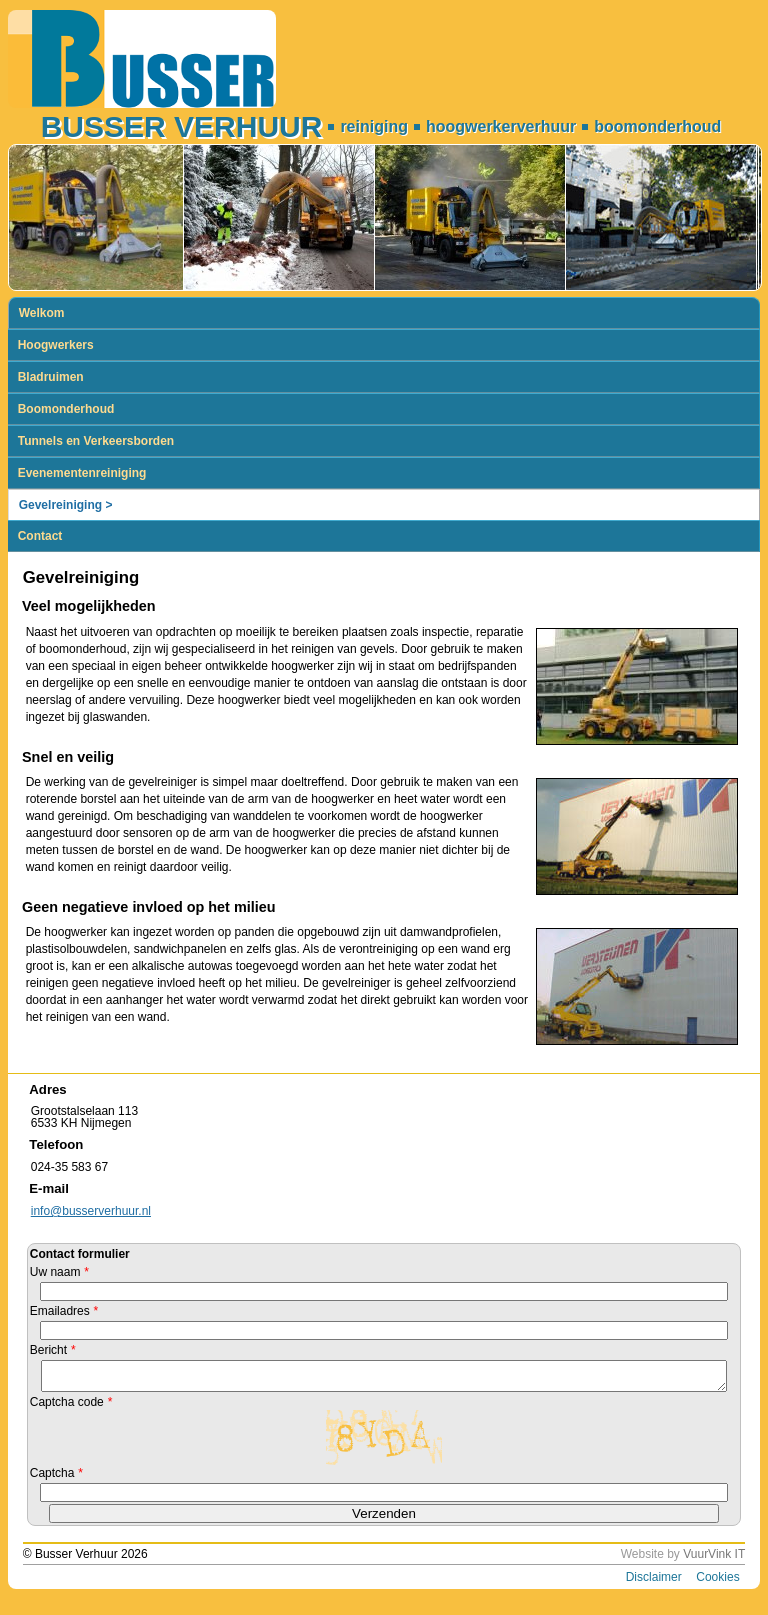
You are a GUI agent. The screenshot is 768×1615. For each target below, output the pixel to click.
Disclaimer (654, 1583)
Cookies (717, 1583)
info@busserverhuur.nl (91, 1211)
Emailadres (64, 1311)
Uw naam (59, 1272)
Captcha (56, 1479)
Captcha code (71, 1408)
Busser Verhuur (182, 126)
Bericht (52, 1350)
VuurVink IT (714, 1560)
